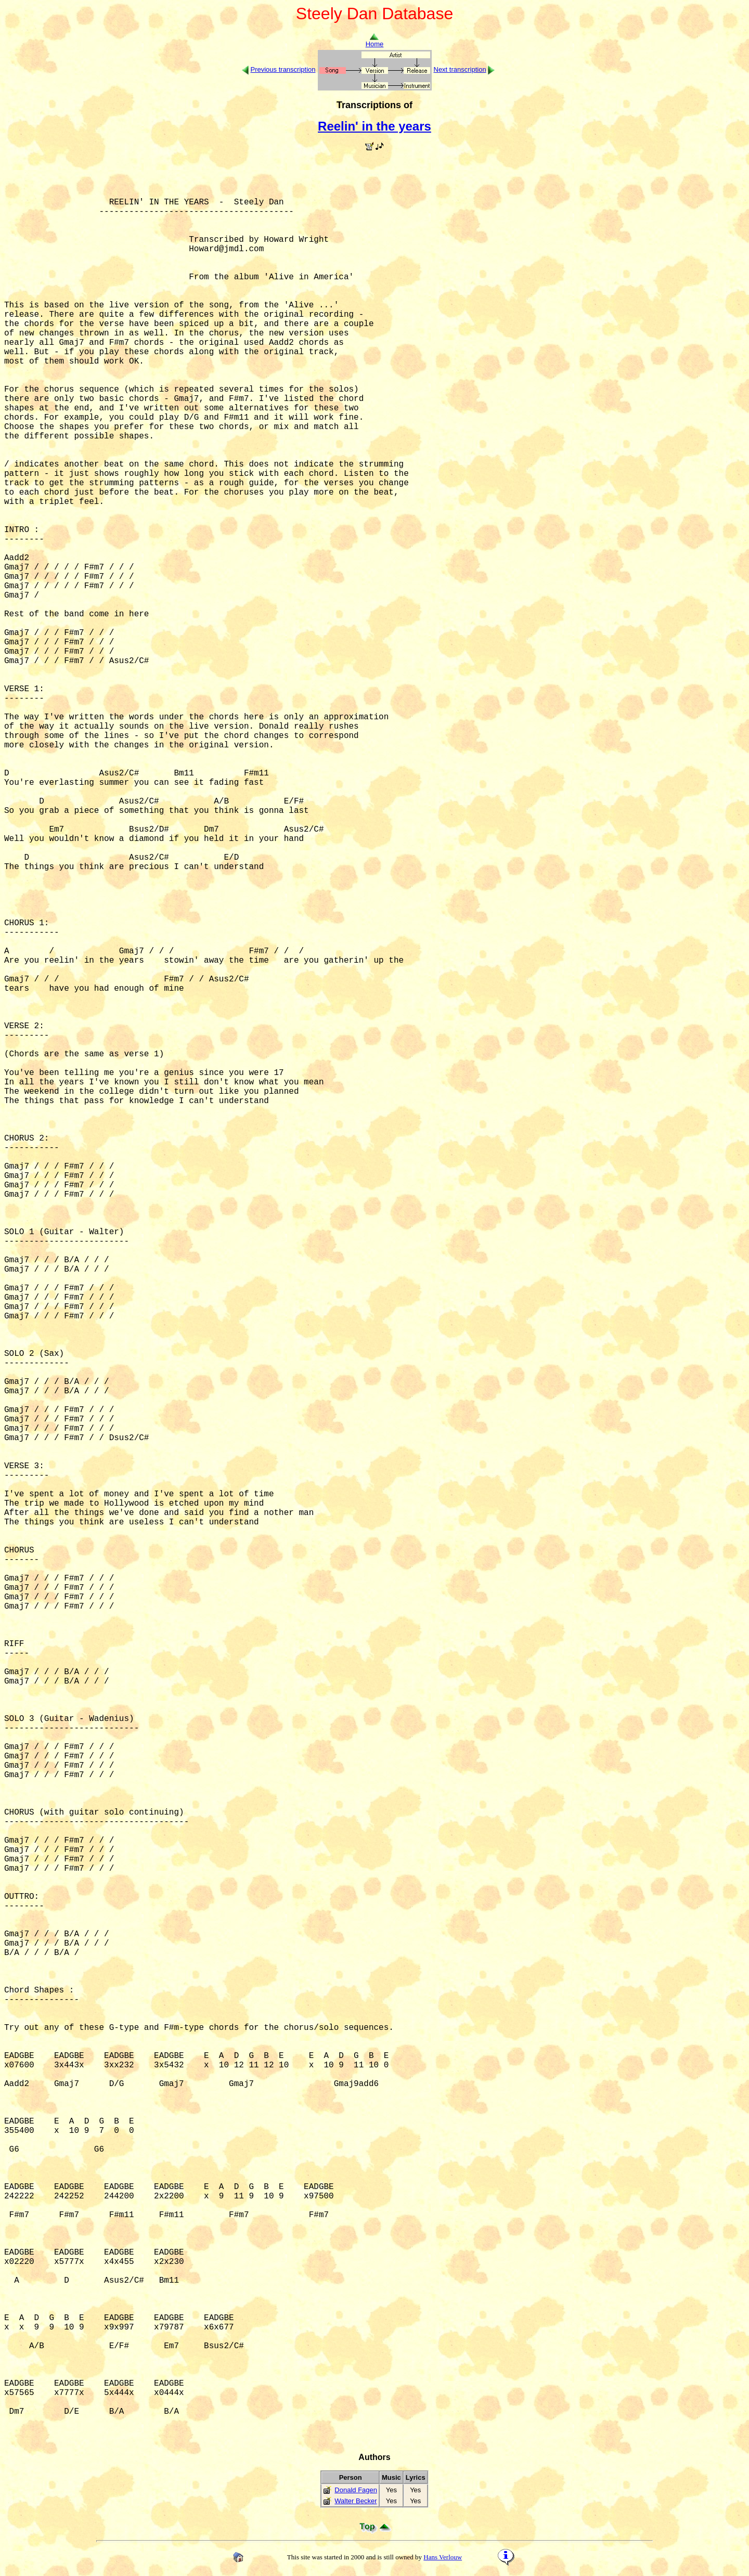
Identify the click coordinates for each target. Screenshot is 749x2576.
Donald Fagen (355, 2490)
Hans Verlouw (442, 2557)
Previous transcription (283, 69)
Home (375, 41)
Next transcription (460, 69)
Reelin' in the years (374, 126)
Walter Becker (355, 2501)
